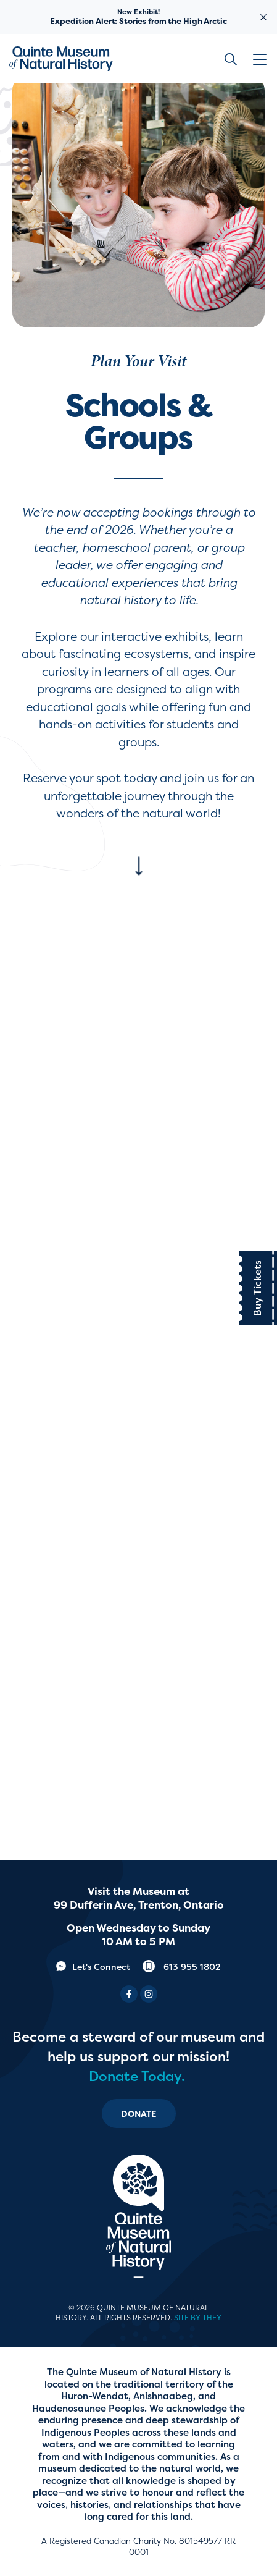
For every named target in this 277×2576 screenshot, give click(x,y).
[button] (261, 59)
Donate (139, 2113)
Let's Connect (93, 1966)
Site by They (197, 2318)
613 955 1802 (182, 1966)
